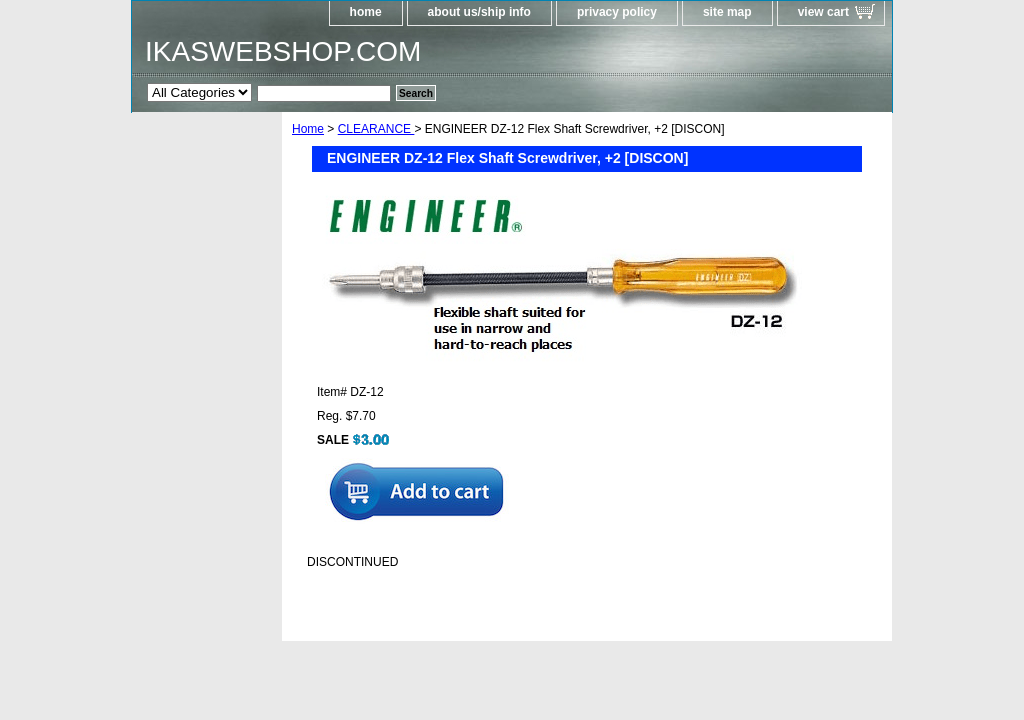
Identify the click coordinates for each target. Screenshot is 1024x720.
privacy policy (617, 12)
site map (727, 12)
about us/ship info (479, 12)
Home (308, 129)
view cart (823, 12)
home (366, 12)
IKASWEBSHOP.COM (283, 51)
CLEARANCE (376, 129)
